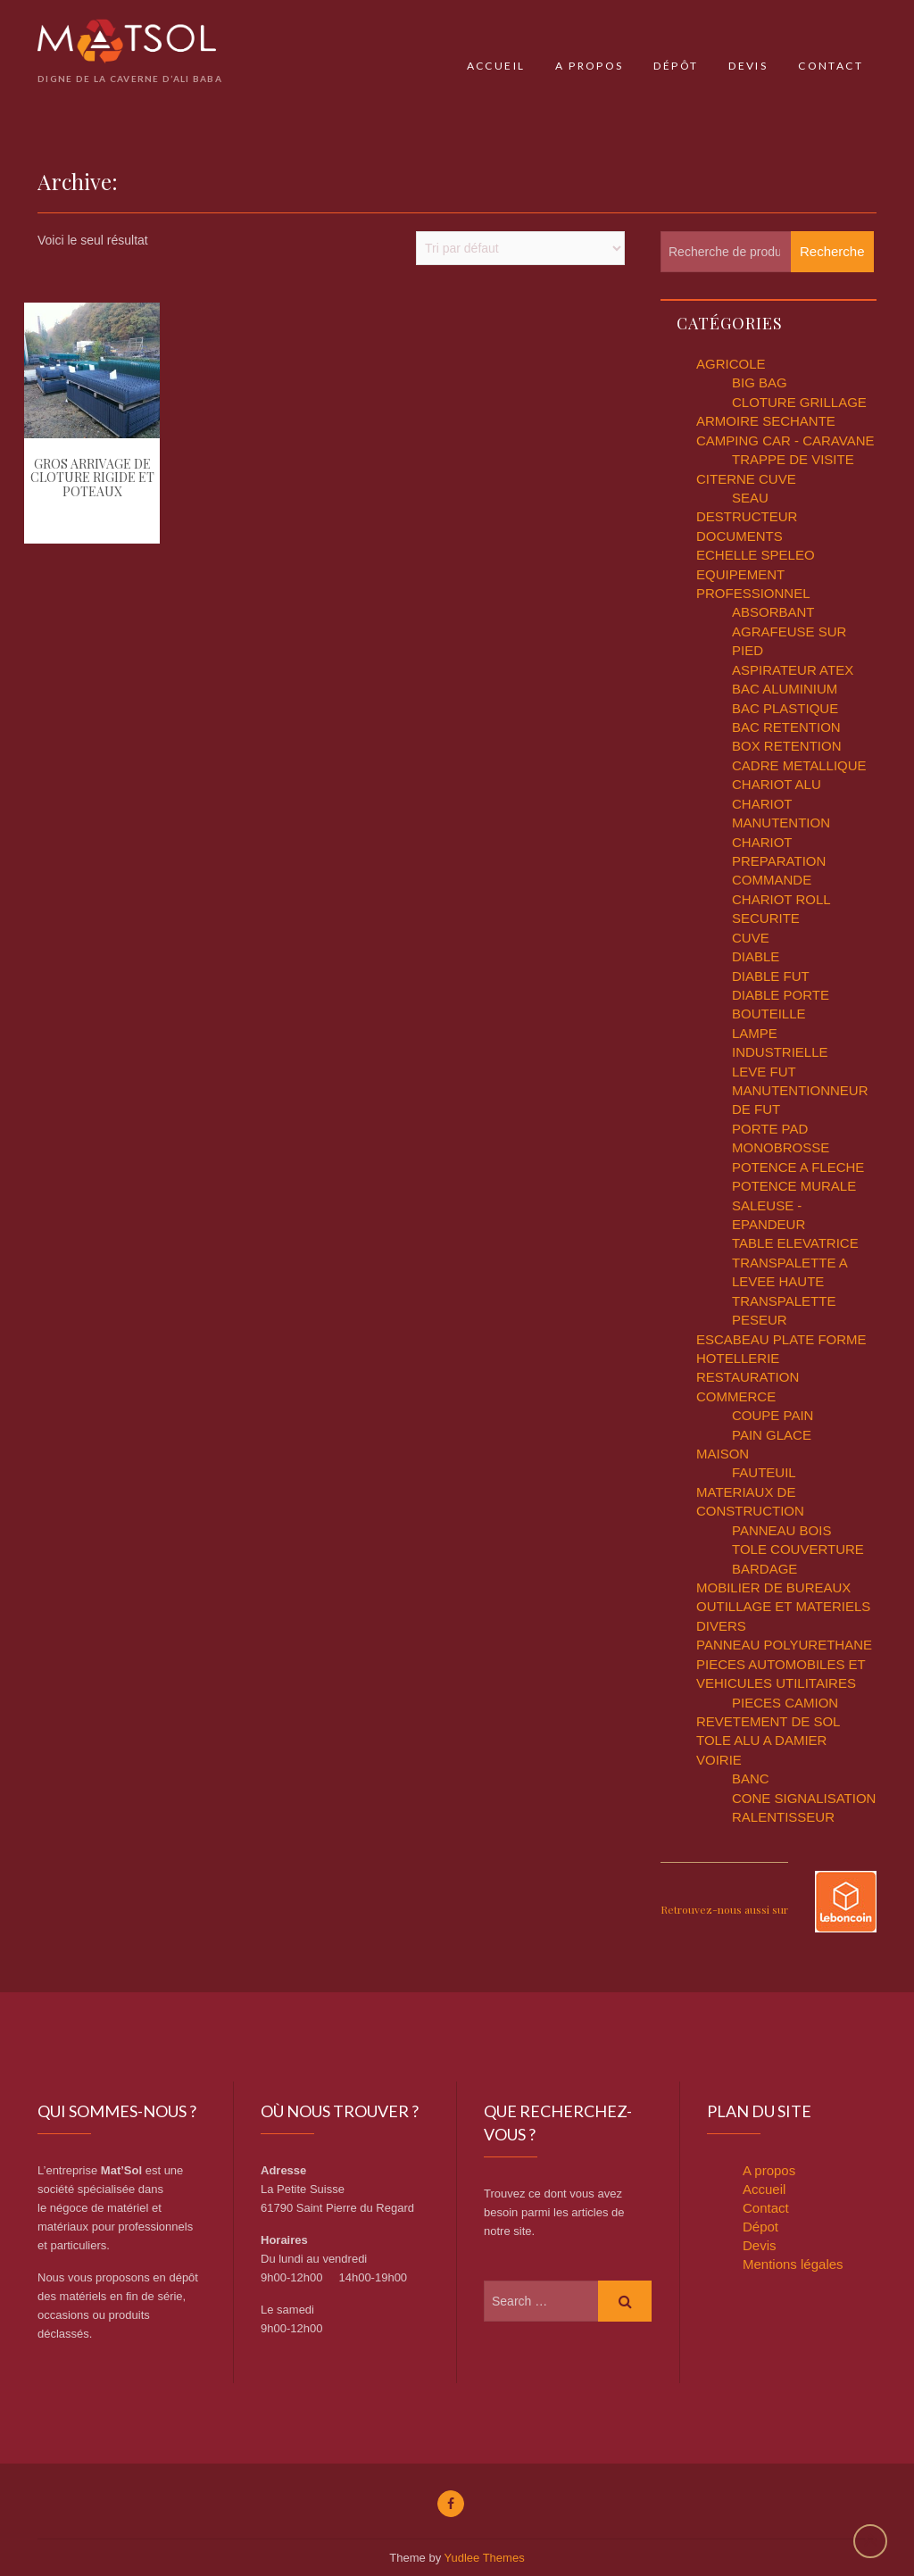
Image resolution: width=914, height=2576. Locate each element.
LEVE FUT (764, 1071)
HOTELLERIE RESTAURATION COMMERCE (747, 1377)
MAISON (722, 1453)
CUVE (750, 937)
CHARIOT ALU (776, 784)
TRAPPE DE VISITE (793, 459)
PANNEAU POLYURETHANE (784, 1644)
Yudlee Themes (485, 2557)
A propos (589, 65)
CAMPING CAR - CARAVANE (785, 440)
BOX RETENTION (787, 745)
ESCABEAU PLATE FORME (781, 1339)
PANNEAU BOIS (781, 1530)
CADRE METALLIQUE (799, 765)
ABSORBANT (773, 611)
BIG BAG (759, 382)
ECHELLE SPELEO (755, 554)
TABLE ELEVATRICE (795, 1243)
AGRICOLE (731, 363)
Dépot (760, 2226)
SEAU (750, 497)
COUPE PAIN (772, 1415)
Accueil (496, 65)
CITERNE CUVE (746, 478)
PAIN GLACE (771, 1434)
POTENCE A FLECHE (798, 1167)
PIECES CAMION (785, 1702)
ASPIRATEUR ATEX (792, 669)
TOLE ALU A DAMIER (761, 1740)
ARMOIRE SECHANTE (765, 420)
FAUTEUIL (764, 1472)
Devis (748, 65)
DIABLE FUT (771, 976)
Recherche (832, 251)
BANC (750, 1778)
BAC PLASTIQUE (785, 708)
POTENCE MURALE (794, 1185)
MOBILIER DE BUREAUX (773, 1587)
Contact (830, 65)
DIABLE (755, 956)
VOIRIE (719, 1759)
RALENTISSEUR (783, 1816)
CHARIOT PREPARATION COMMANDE (779, 861)
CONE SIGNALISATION (804, 1798)
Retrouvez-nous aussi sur (724, 1909)
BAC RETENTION (786, 727)
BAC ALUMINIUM (784, 688)
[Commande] (520, 248)
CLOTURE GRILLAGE (799, 402)
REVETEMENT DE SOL (768, 1721)
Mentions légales (793, 2264)
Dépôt (675, 65)
